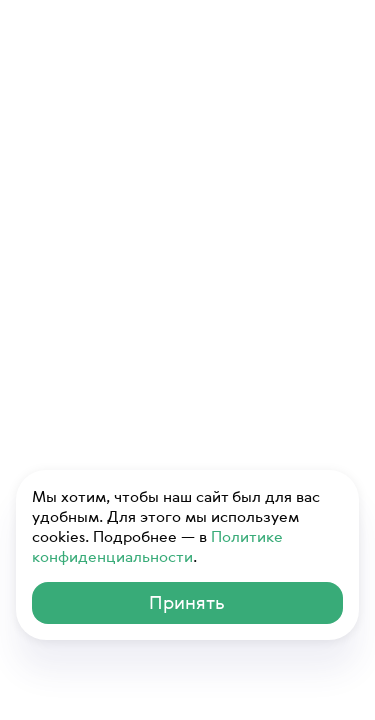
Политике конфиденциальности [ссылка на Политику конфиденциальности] (157, 546)
